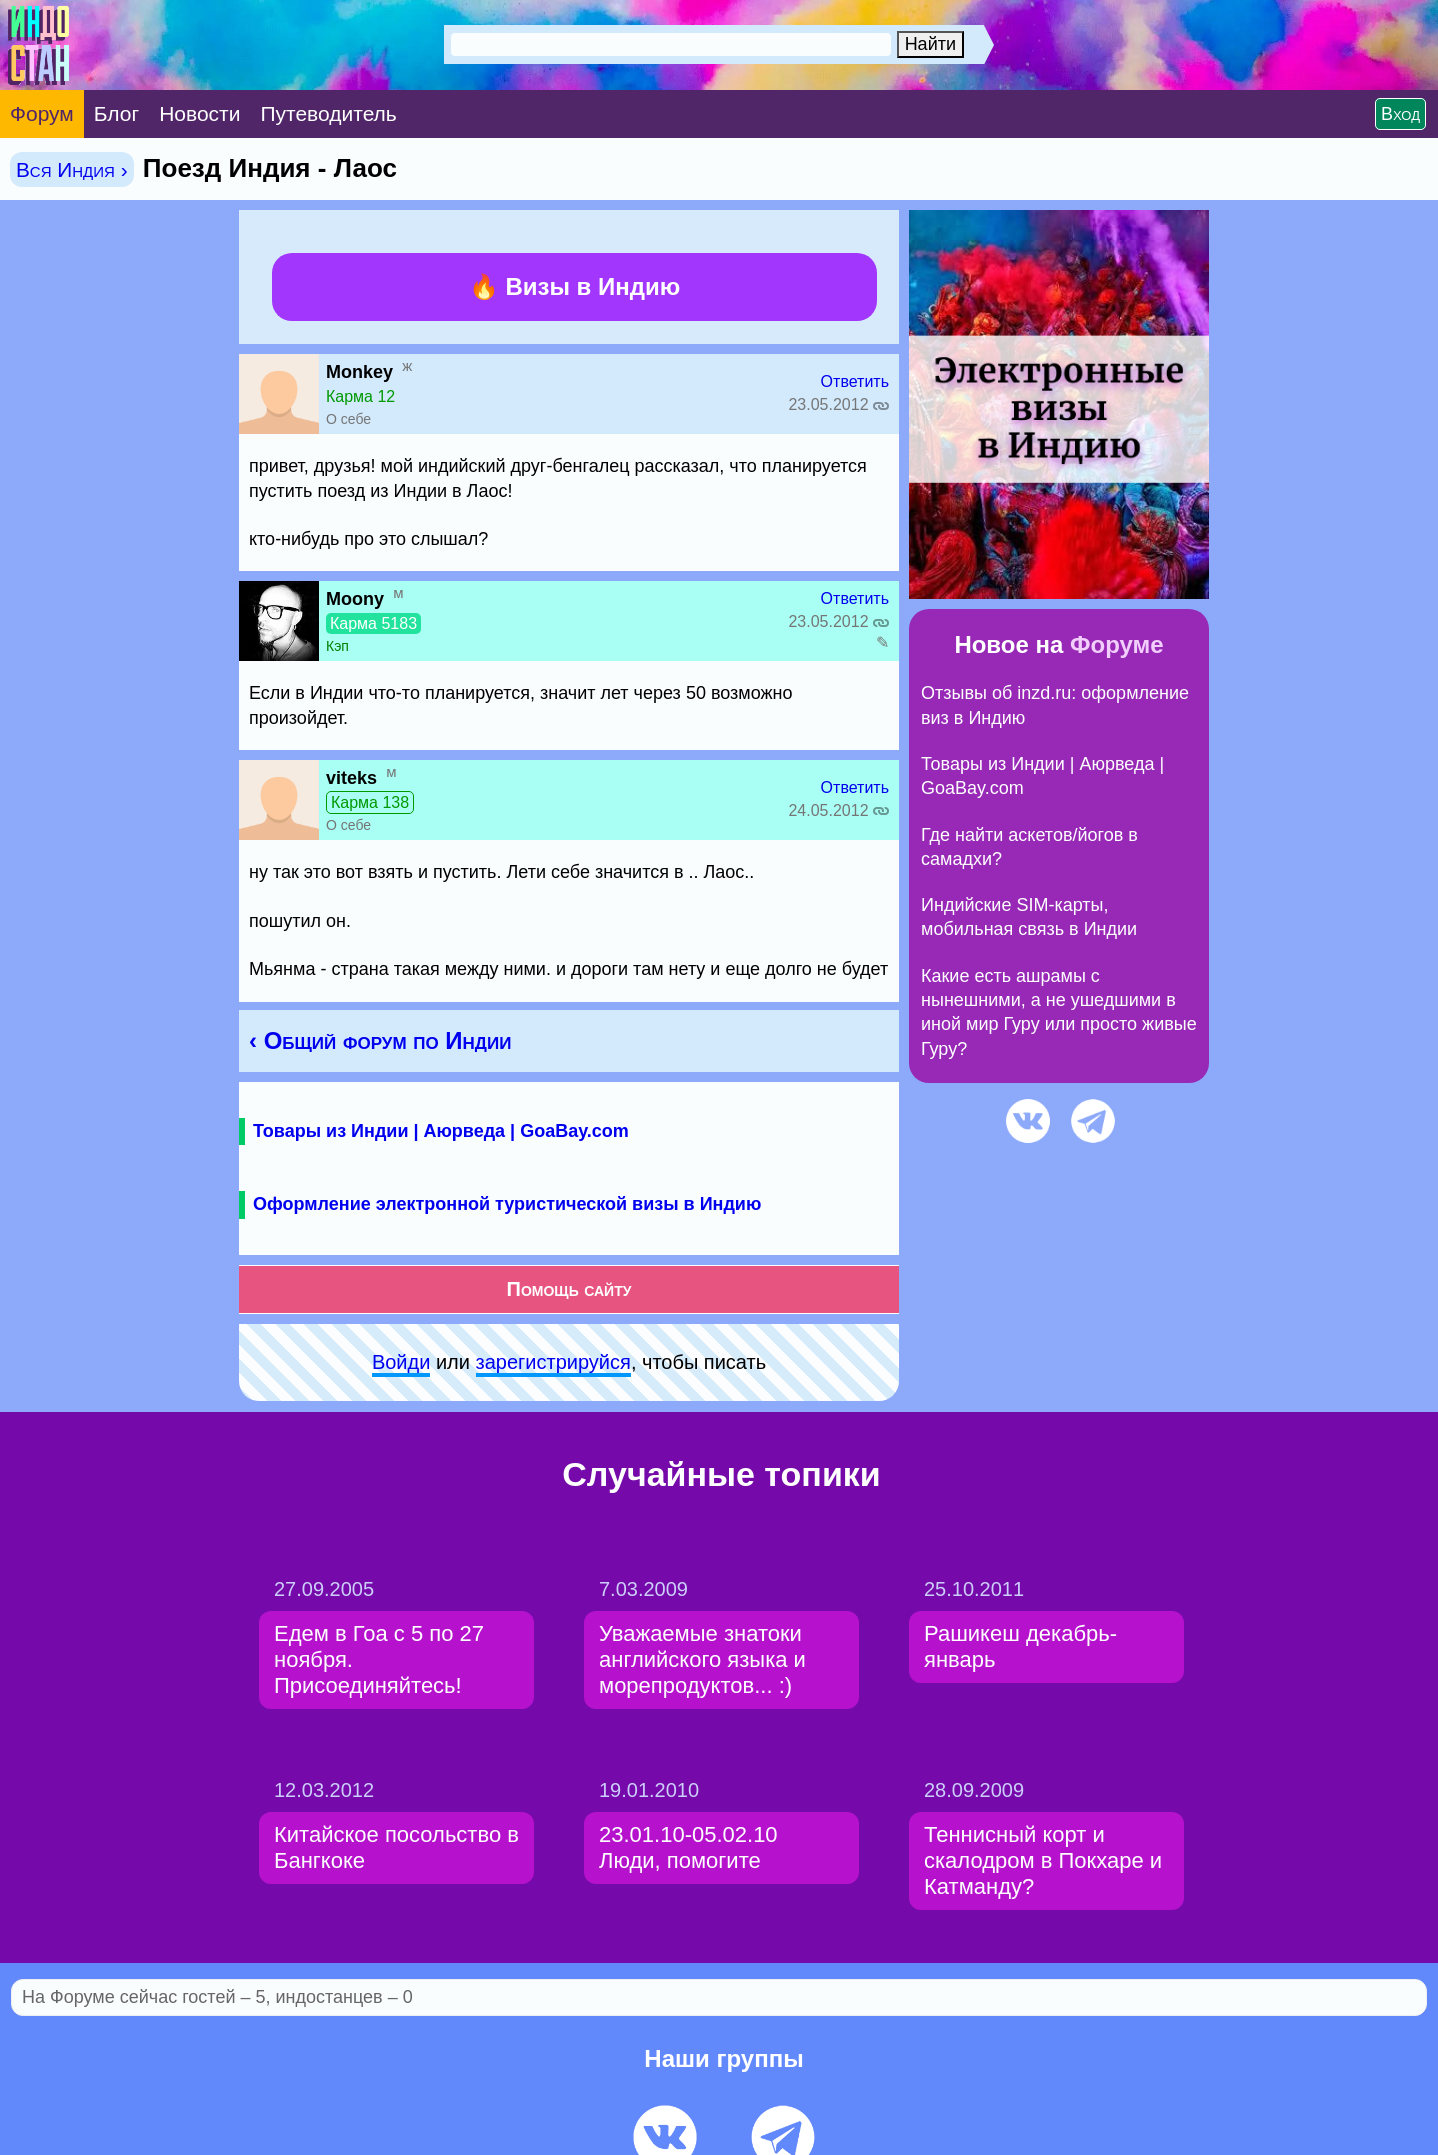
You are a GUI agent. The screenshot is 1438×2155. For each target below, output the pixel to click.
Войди (401, 1362)
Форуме (1117, 644)
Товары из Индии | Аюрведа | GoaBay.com (441, 1131)
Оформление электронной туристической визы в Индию (507, 1204)
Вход (1400, 114)
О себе (348, 419)
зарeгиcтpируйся (553, 1362)
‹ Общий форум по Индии (380, 1040)
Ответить (855, 381)
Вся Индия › (72, 169)
